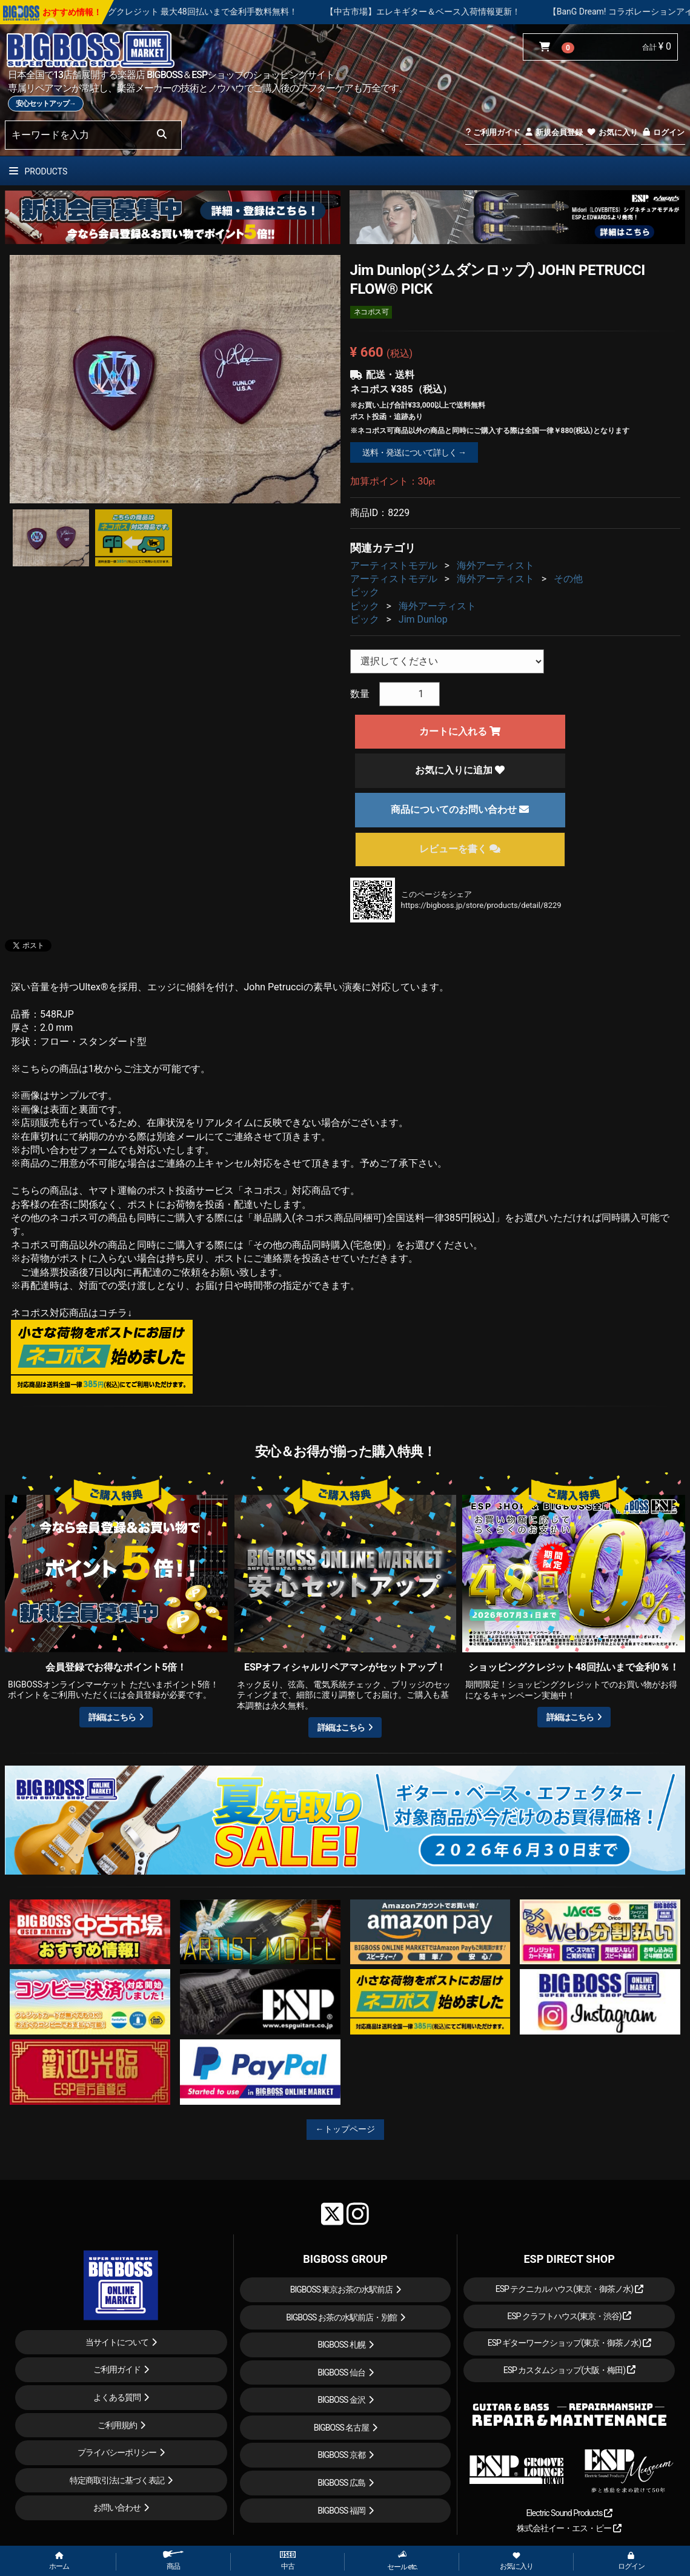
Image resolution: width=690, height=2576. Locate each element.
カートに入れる (459, 731)
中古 (288, 2561)
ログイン (663, 132)
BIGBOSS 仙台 (341, 2372)
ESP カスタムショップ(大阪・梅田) (569, 2370)
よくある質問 (117, 2397)
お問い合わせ (117, 2507)
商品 (173, 2561)
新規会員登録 (553, 132)
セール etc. (402, 2560)
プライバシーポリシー (117, 2452)
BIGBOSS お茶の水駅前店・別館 (341, 2317)
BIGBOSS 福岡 (341, 2510)
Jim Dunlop (423, 619)
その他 (568, 578)
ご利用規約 (117, 2425)
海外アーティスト (495, 565)
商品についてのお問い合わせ (460, 809)
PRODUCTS (38, 171)
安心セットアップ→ (46, 103)
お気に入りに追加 (460, 770)
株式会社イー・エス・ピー (569, 2528)
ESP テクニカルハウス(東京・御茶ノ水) (569, 2289)
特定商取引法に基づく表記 (117, 2480)
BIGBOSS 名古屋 (342, 2427)
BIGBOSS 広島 (341, 2483)
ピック (364, 592)
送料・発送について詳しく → (414, 452)
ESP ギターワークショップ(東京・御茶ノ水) (569, 2343)
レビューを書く (459, 849)
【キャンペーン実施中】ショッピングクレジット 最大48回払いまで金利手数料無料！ (195, 11)
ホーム (59, 2561)
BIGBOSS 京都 (341, 2455)
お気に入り (611, 132)
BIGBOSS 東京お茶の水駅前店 (341, 2289)
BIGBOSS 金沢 (341, 2400)
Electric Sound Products (569, 2513)
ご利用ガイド (493, 132)
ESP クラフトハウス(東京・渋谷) (569, 2316)
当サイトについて (116, 2342)
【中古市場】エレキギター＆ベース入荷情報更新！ (484, 11)
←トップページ (345, 2129)
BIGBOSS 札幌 (341, 2344)
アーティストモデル (393, 565)
